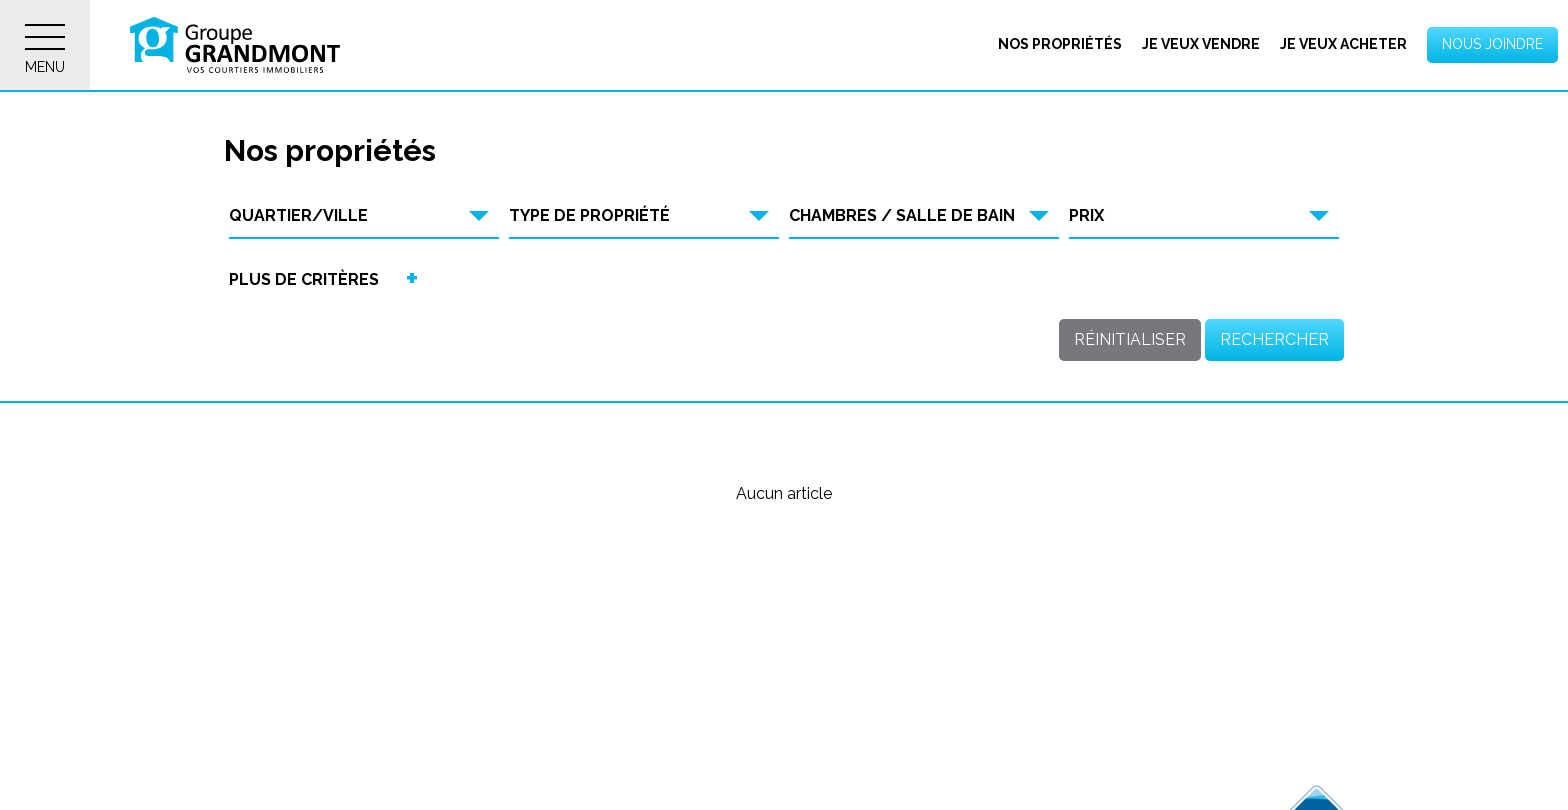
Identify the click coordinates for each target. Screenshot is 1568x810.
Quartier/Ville (298, 215)
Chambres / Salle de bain (902, 215)
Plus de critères (304, 279)
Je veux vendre (1201, 44)
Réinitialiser (1130, 339)
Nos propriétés (1060, 44)
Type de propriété (589, 215)
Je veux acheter (1343, 44)
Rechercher (1274, 339)
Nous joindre (1492, 44)
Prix (1086, 215)
